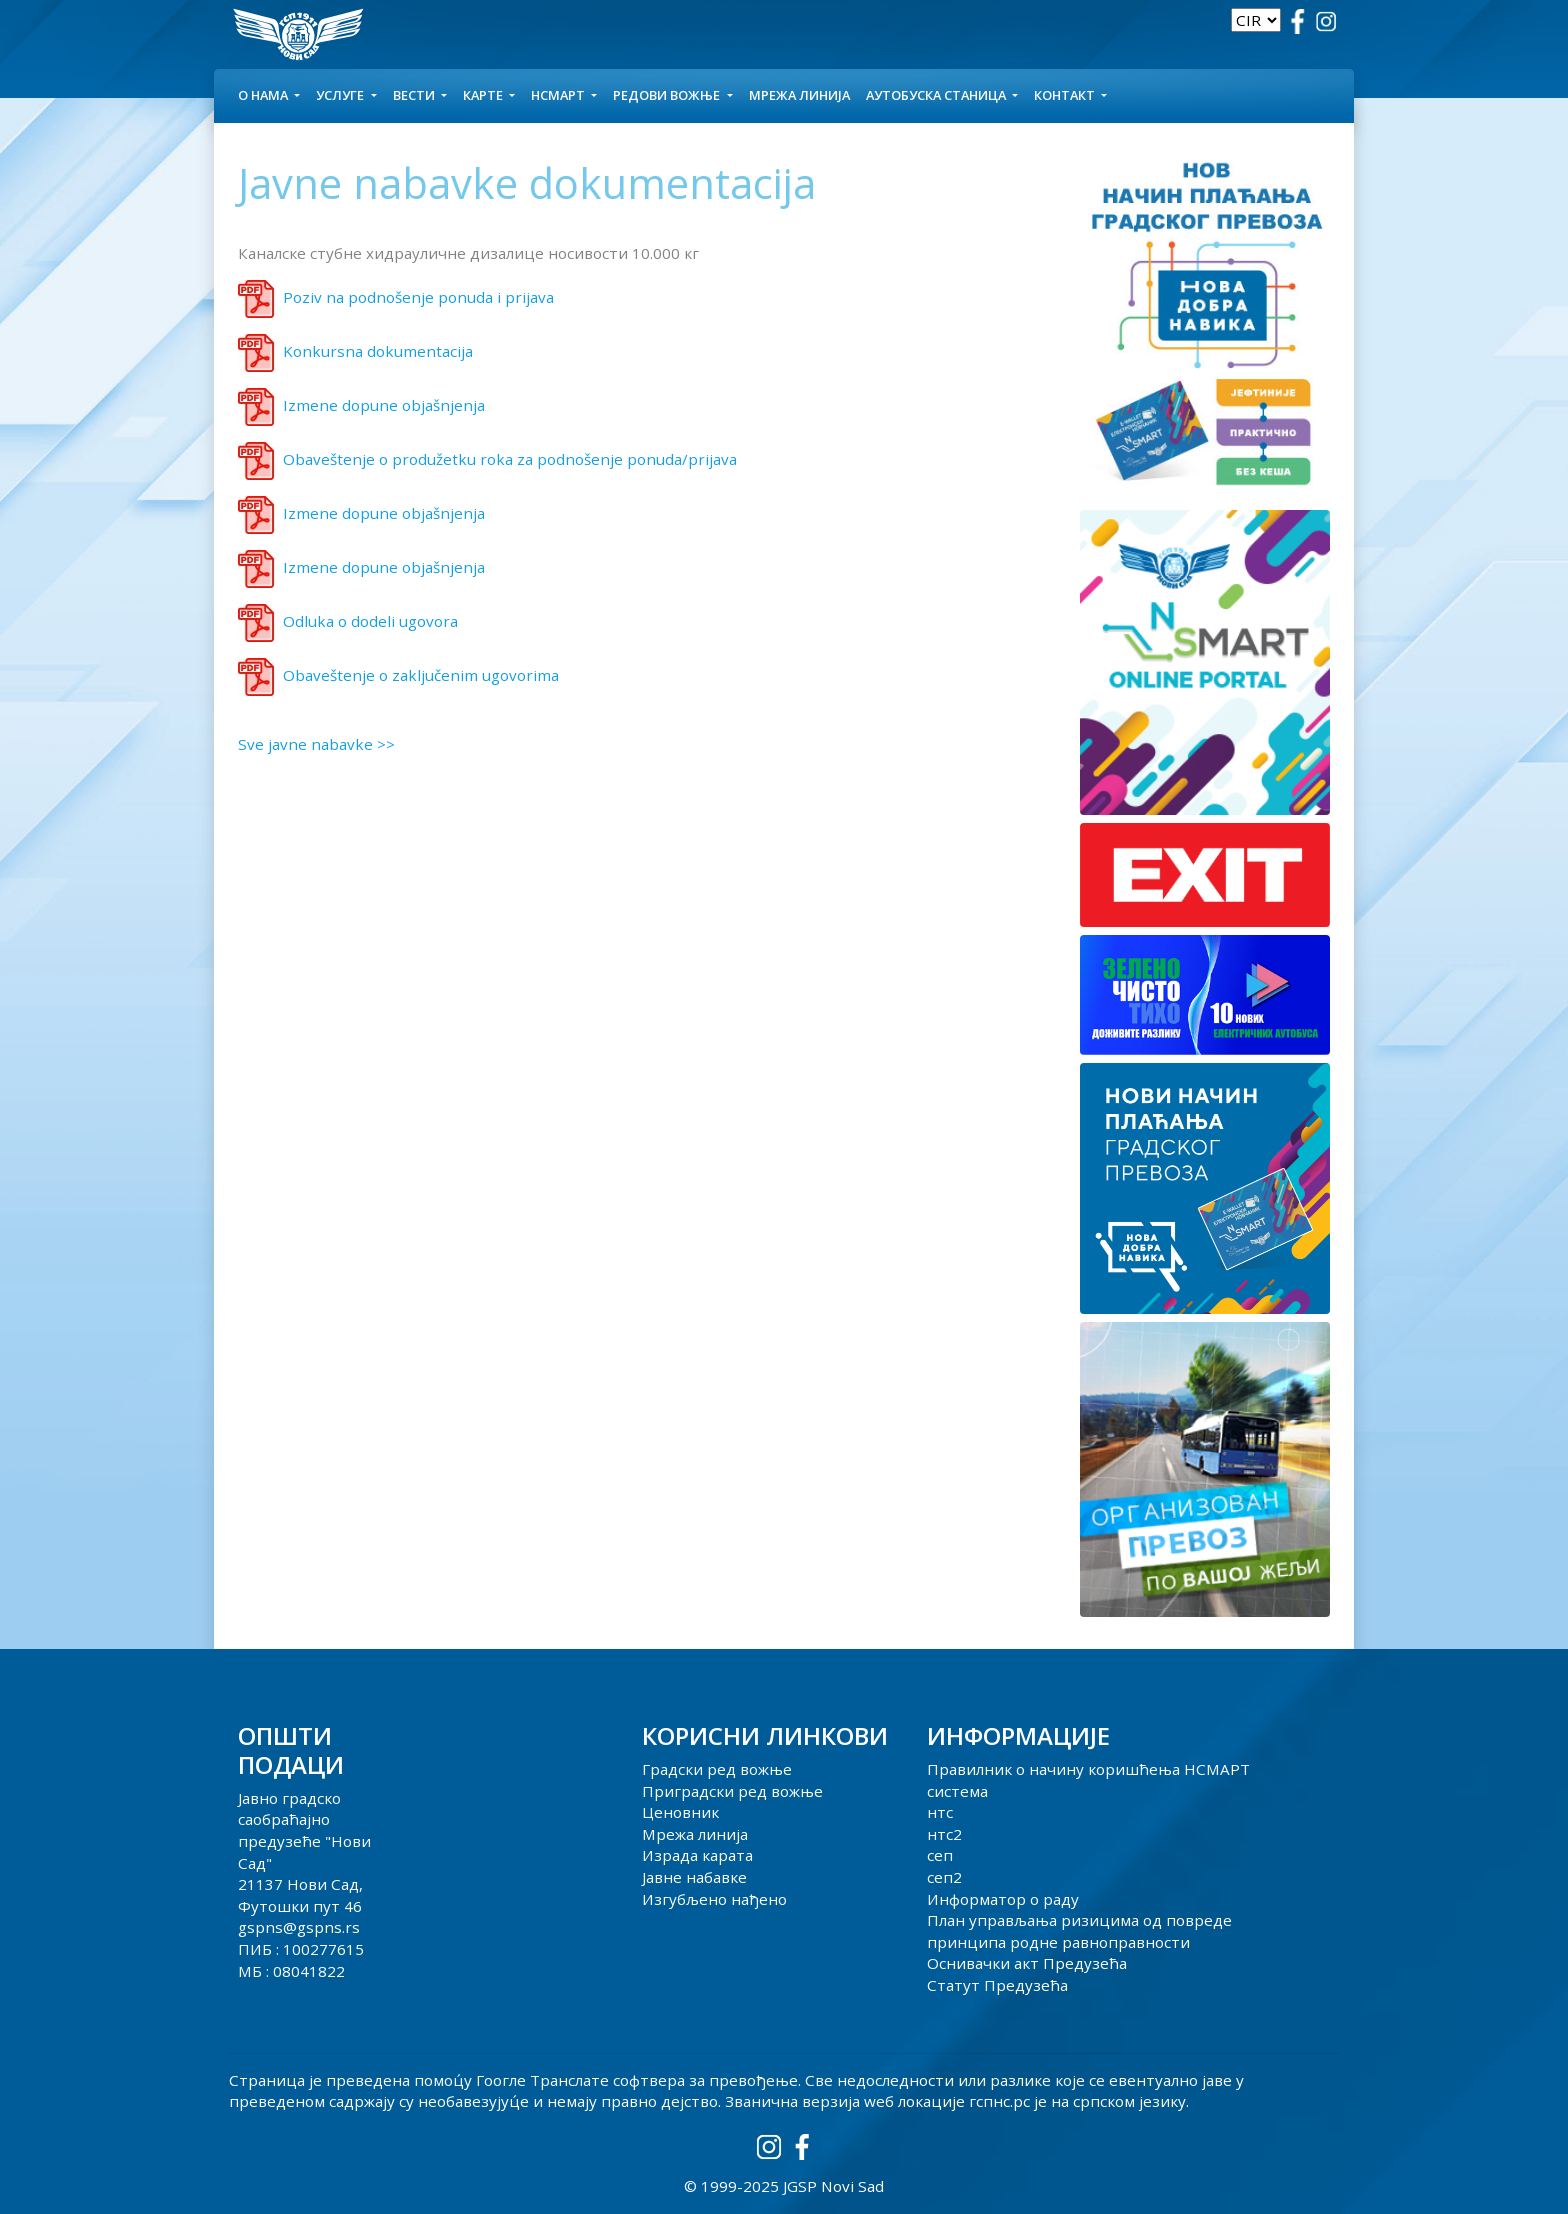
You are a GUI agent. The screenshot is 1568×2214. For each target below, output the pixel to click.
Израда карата (697, 1855)
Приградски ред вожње (732, 1791)
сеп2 (944, 1877)
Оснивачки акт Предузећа (1027, 1963)
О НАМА (264, 95)
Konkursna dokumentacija (378, 351)
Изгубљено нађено (714, 1899)
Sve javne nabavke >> (316, 744)
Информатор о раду (1003, 1899)
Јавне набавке (694, 1877)
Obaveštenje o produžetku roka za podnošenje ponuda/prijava (510, 459)
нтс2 (944, 1834)
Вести (415, 95)
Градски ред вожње (717, 1769)
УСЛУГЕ (341, 95)
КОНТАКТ (1066, 95)
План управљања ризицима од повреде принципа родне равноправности (1079, 1931)
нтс (940, 1812)
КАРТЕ (484, 95)
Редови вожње (668, 95)
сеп (940, 1855)
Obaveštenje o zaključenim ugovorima (421, 675)
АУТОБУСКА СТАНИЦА (937, 95)
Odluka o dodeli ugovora (370, 621)
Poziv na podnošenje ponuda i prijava (418, 297)
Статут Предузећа (997, 1985)
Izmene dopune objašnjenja (384, 405)
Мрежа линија (799, 95)
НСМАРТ (559, 95)
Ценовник (680, 1812)
